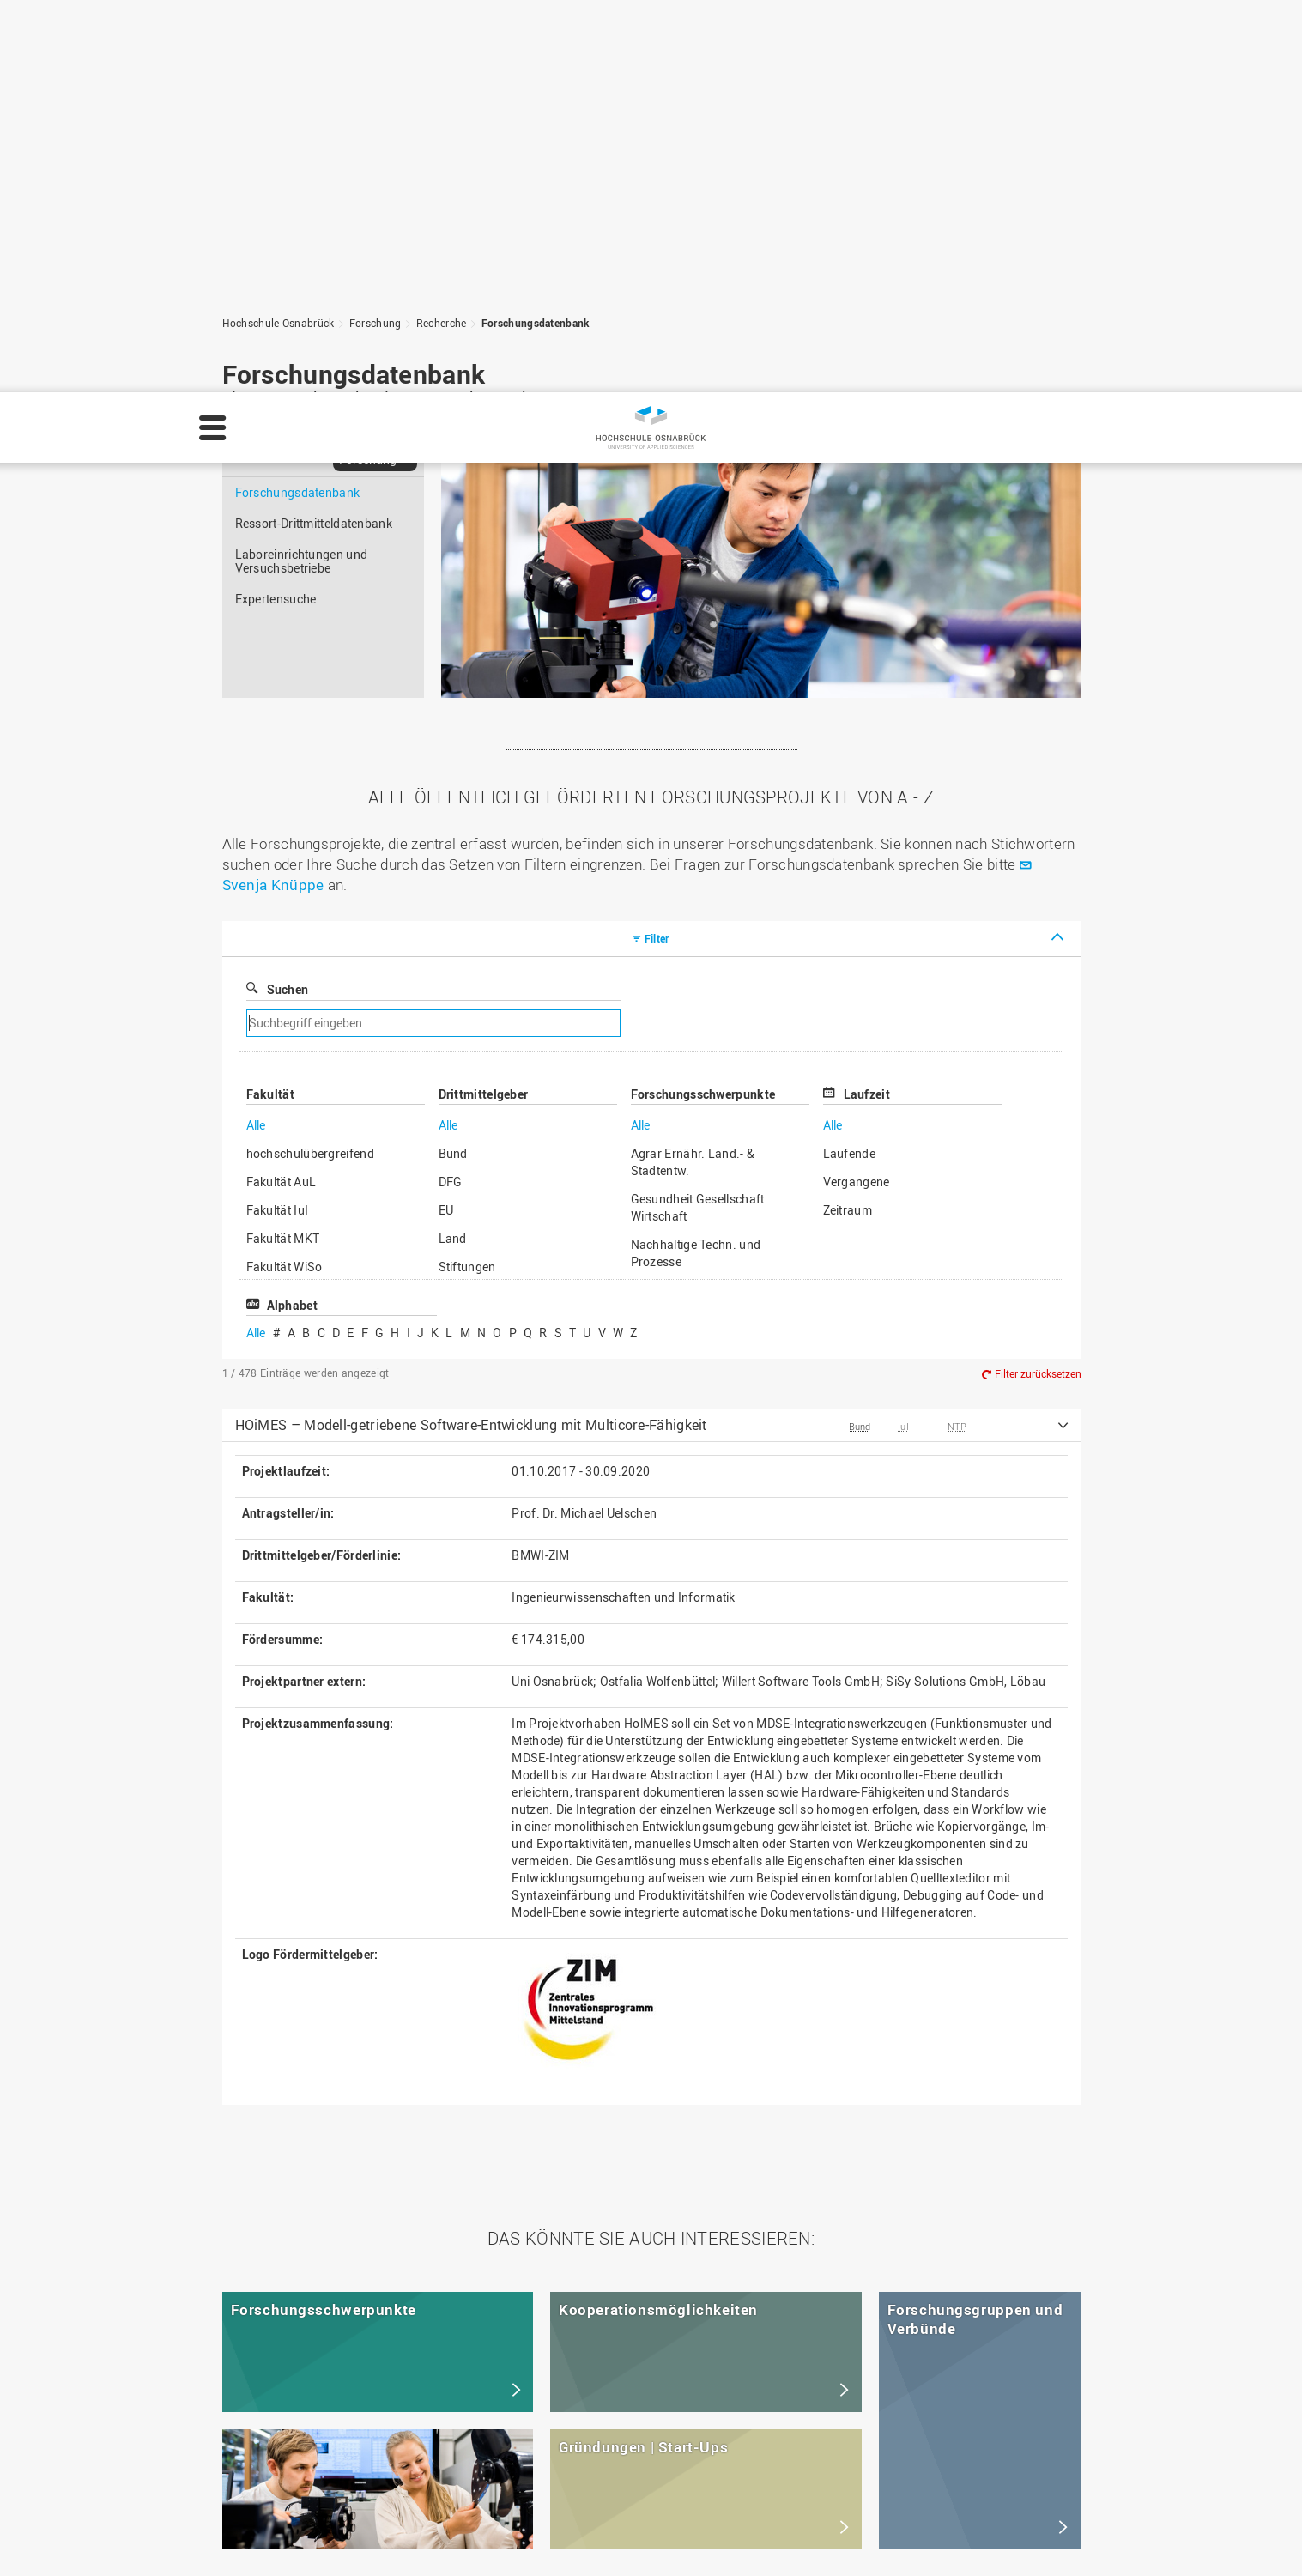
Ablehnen (1141, 2536)
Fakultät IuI (277, 817)
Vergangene (856, 789)
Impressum (293, 2546)
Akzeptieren (1240, 2536)
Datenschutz (380, 2546)
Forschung (368, 66)
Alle (256, 732)
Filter (657, 546)
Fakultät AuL (281, 789)
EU (446, 817)
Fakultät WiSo (284, 874)
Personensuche (532, 2425)
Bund (453, 761)
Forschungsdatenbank (297, 100)
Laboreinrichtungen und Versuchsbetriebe (301, 169)
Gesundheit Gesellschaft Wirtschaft (698, 815)
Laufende (849, 761)
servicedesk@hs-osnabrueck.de (349, 2479)
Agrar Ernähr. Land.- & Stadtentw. (693, 769)
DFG (451, 789)
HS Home (515, 2407)
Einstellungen (1037, 2536)
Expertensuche (276, 206)
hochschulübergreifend (310, 761)
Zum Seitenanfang (1002, 2243)
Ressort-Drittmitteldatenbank (313, 131)
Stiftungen (467, 874)
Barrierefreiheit (530, 2461)
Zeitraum (847, 817)
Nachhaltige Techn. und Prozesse (696, 860)
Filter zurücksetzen (1038, 982)
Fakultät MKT (283, 846)
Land (453, 846)
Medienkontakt (530, 2443)
